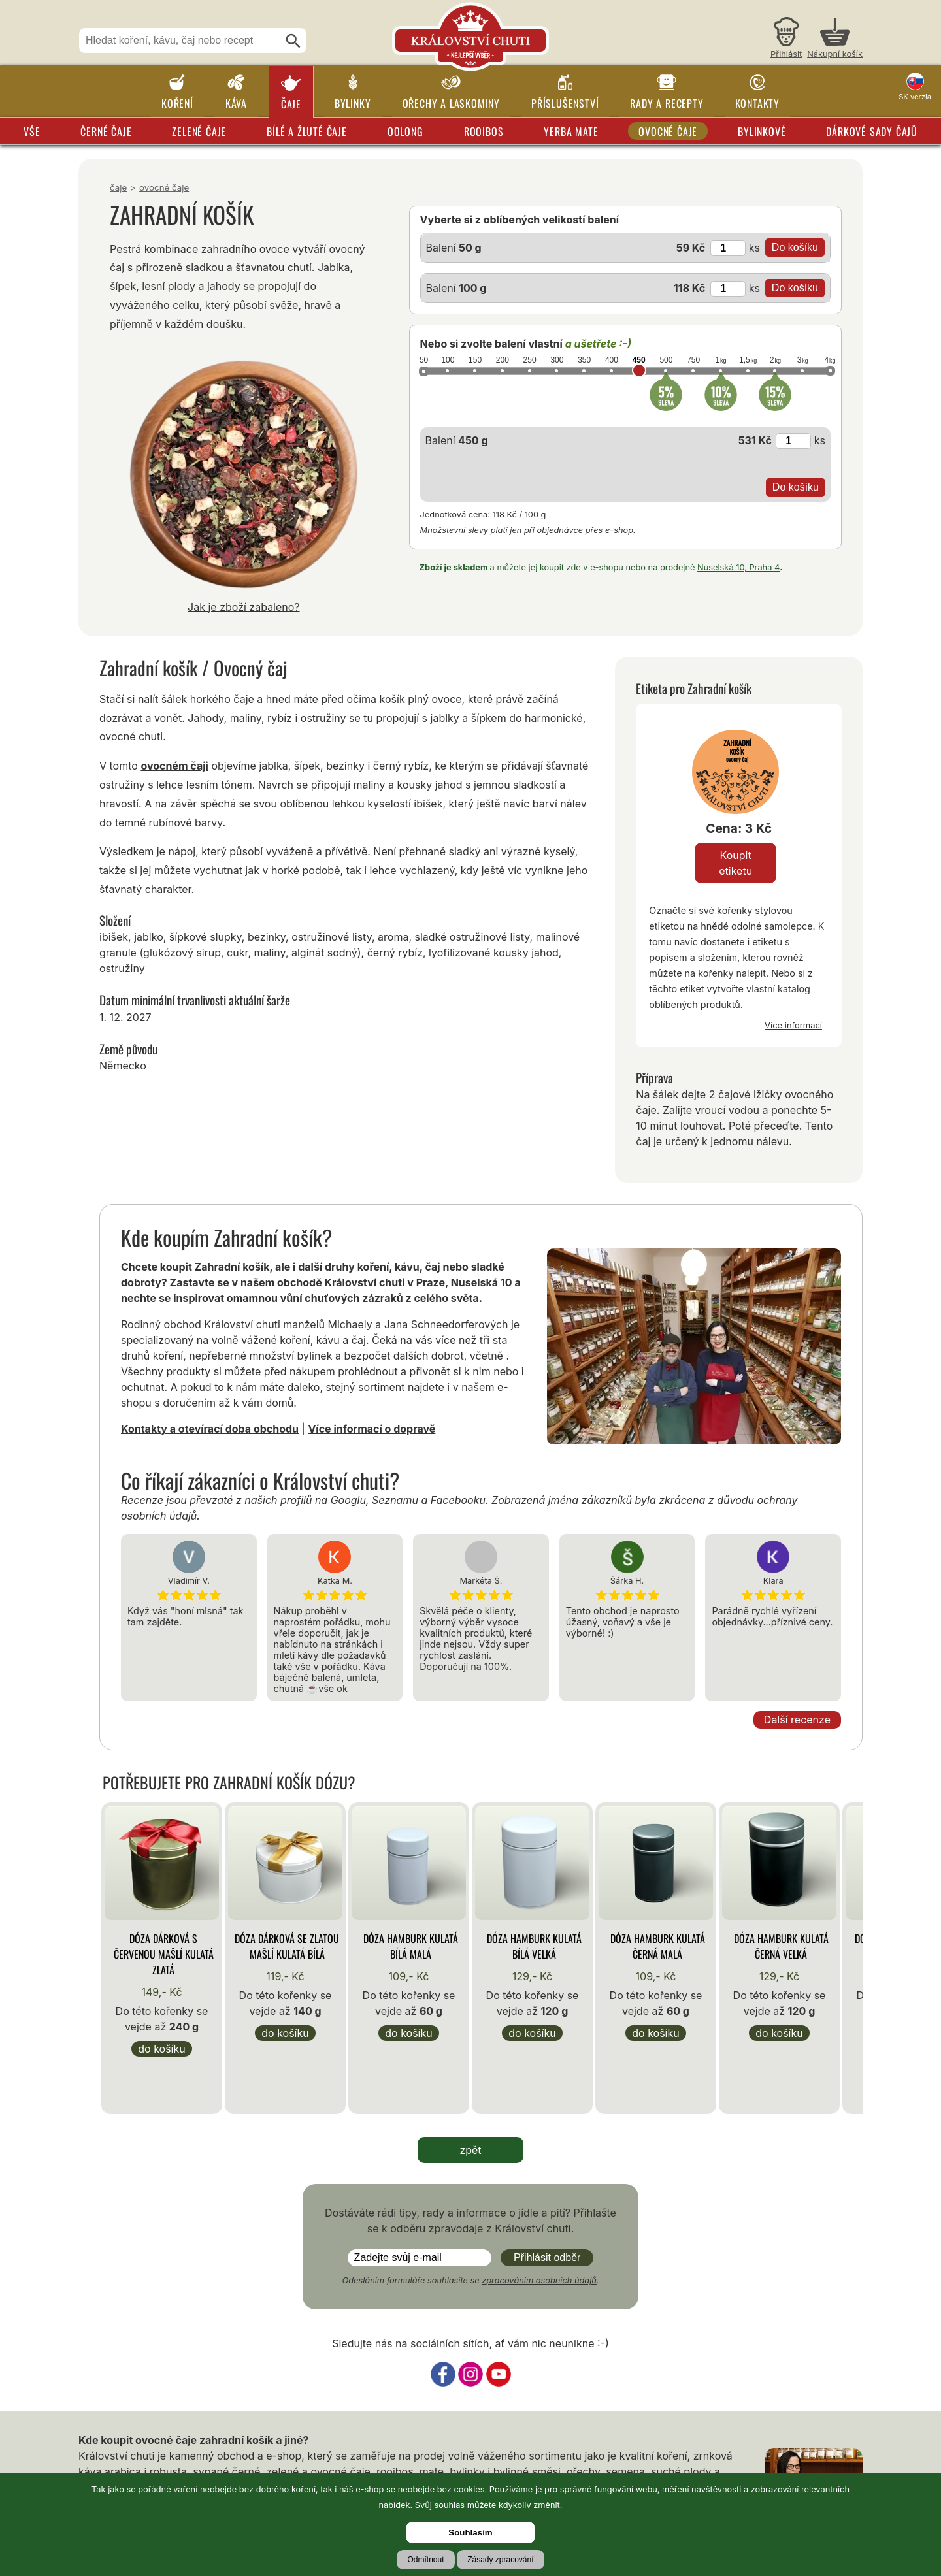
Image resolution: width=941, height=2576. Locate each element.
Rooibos (484, 131)
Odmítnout (425, 2559)
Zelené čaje (199, 131)
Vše (32, 131)
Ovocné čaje (667, 131)
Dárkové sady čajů (871, 131)
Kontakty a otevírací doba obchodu (210, 1428)
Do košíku (161, 2048)
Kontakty (757, 103)
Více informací (793, 1025)
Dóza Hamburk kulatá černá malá (657, 1946)
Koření (177, 103)
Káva (236, 103)
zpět (470, 2150)
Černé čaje (105, 131)
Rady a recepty (666, 103)
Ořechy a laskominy (451, 103)
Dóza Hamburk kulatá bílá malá (410, 1946)
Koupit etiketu (735, 863)
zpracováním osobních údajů (539, 2280)
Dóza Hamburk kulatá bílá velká (534, 1946)
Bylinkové (761, 131)
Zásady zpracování (500, 2559)
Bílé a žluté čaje (307, 131)
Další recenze (797, 1719)
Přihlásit (786, 54)
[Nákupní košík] (835, 39)
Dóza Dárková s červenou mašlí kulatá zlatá (164, 1954)
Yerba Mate (571, 131)
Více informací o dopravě (371, 1428)
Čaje (291, 104)
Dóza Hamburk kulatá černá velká (781, 1946)
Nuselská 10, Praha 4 (738, 567)
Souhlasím (470, 2532)
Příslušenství (565, 103)
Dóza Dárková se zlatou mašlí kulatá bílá (287, 1946)
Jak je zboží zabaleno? (244, 606)
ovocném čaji (174, 765)
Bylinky (353, 103)
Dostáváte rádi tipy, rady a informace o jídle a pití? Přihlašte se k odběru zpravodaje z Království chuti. (470, 2220)
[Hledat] (293, 41)
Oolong (405, 131)
